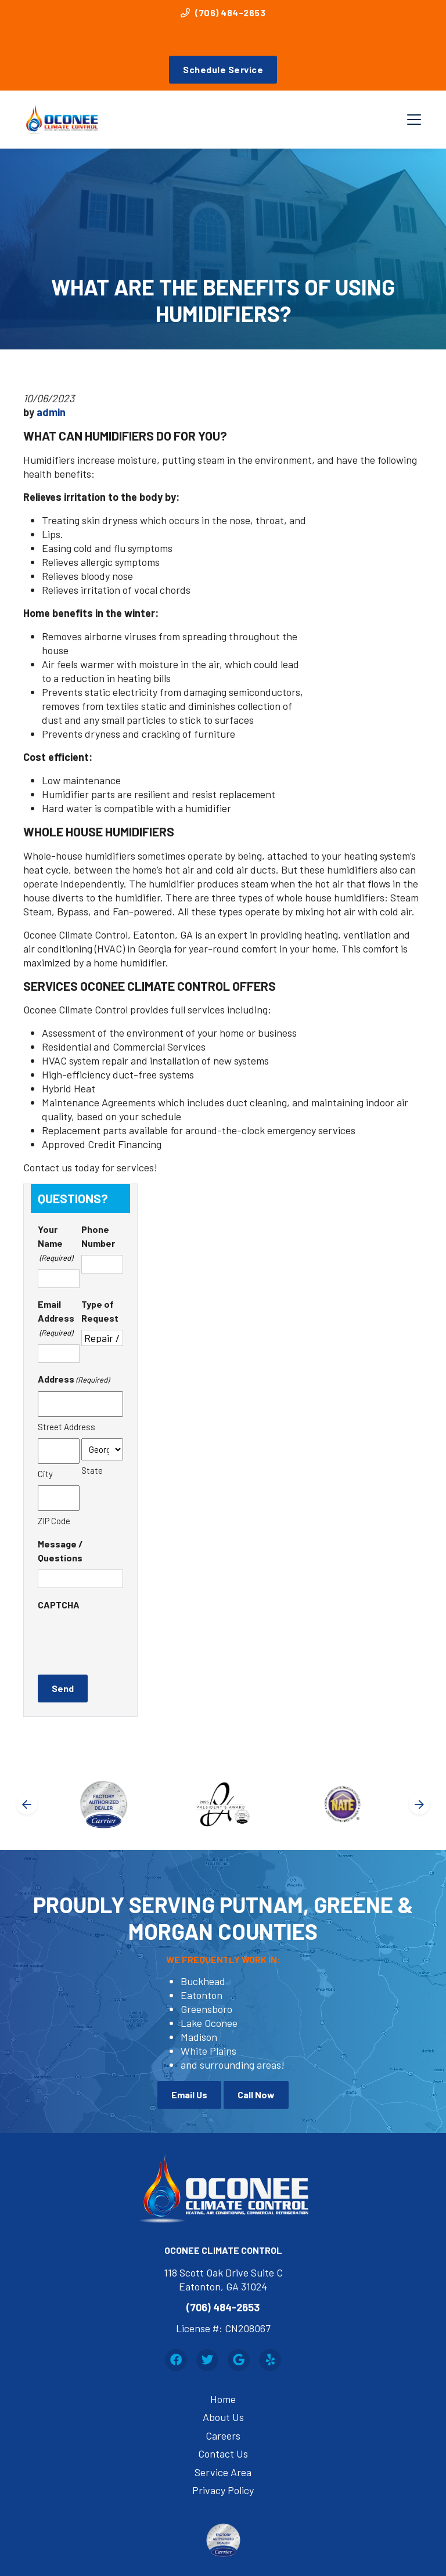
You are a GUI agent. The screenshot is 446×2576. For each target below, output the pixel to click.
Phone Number (98, 1236)
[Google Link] (239, 2360)
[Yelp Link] (270, 2360)
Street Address (66, 1427)
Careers (223, 2435)
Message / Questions (60, 1550)
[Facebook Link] (176, 2360)
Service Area (223, 2472)
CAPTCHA (59, 1604)
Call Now (256, 2094)
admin (51, 412)
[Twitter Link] (207, 2360)
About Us (223, 2417)
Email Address (56, 1319)
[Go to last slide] (26, 1804)
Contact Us (223, 2453)
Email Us (189, 2094)
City (45, 1474)
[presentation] (126, 1639)
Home (223, 2399)
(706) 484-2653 (223, 12)
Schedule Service (223, 69)
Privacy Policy (223, 2490)
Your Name (55, 1244)
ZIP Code (54, 1521)
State (92, 1470)
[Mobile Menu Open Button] (414, 119)
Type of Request (99, 1310)
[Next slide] (419, 1804)
